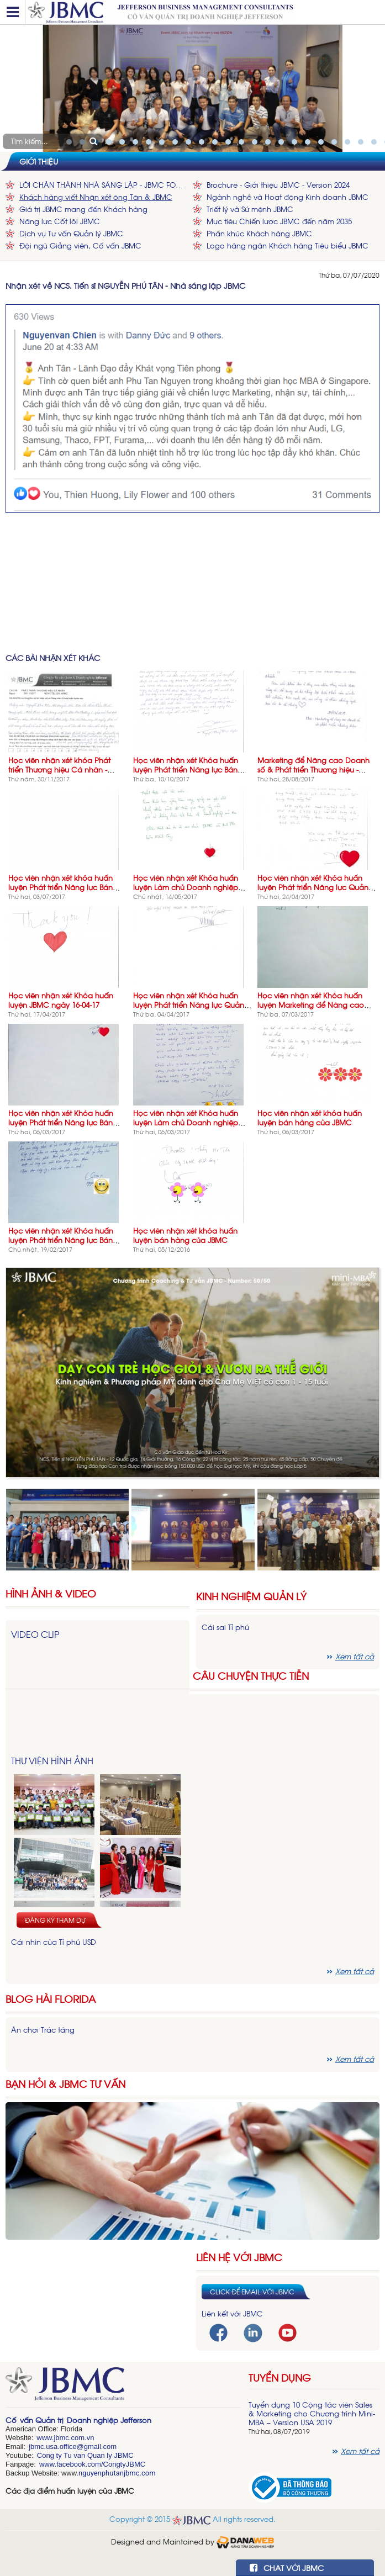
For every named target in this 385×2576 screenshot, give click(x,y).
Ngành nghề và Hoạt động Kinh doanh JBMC (287, 197)
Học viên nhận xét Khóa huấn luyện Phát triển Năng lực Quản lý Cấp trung (192, 1005)
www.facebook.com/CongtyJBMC (92, 2464)
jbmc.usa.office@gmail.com (73, 2446)
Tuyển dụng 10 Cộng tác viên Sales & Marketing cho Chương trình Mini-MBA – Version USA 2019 (312, 2413)
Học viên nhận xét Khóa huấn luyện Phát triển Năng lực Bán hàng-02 (185, 769)
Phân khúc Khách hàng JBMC (259, 233)
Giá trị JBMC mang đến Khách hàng (83, 209)
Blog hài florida (51, 1998)
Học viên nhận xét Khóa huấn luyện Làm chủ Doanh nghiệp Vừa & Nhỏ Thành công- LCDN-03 (192, 887)
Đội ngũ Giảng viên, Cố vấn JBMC (80, 245)
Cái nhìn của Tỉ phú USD (53, 1941)
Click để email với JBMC (252, 2291)
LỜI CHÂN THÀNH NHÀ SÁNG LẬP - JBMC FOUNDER (103, 184)
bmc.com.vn (74, 2438)
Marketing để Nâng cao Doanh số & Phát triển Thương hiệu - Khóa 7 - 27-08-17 (313, 769)
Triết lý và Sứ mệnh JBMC (250, 209)
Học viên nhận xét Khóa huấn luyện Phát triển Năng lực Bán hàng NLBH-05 (60, 1122)
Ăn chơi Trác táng (43, 2029)
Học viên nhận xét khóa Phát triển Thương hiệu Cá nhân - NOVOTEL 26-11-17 (59, 769)
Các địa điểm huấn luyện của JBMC (70, 2490)
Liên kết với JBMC (232, 2313)
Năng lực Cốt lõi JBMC (59, 221)
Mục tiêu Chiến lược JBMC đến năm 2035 (279, 221)
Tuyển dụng (280, 2377)
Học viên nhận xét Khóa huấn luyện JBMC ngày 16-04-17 (60, 1000)
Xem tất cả (354, 1971)
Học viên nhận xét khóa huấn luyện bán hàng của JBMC (309, 1117)
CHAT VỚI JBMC (287, 2567)
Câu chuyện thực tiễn (251, 1675)
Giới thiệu (38, 161)
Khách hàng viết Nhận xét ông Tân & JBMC (95, 197)
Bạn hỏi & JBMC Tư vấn (65, 2083)
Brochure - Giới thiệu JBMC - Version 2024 (278, 184)
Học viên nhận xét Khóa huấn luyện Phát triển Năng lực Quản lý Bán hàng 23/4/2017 (316, 887)
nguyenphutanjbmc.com (117, 2473)
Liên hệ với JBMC (239, 2257)
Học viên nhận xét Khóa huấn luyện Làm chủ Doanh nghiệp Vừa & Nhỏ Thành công (185, 1122)
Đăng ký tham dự (55, 1920)
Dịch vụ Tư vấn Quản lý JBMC (71, 233)
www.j (45, 2438)
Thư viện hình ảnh (52, 1760)
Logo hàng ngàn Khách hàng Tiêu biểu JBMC (287, 245)
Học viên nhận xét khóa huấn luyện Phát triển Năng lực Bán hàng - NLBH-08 (60, 887)
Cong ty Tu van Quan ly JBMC (85, 2455)
